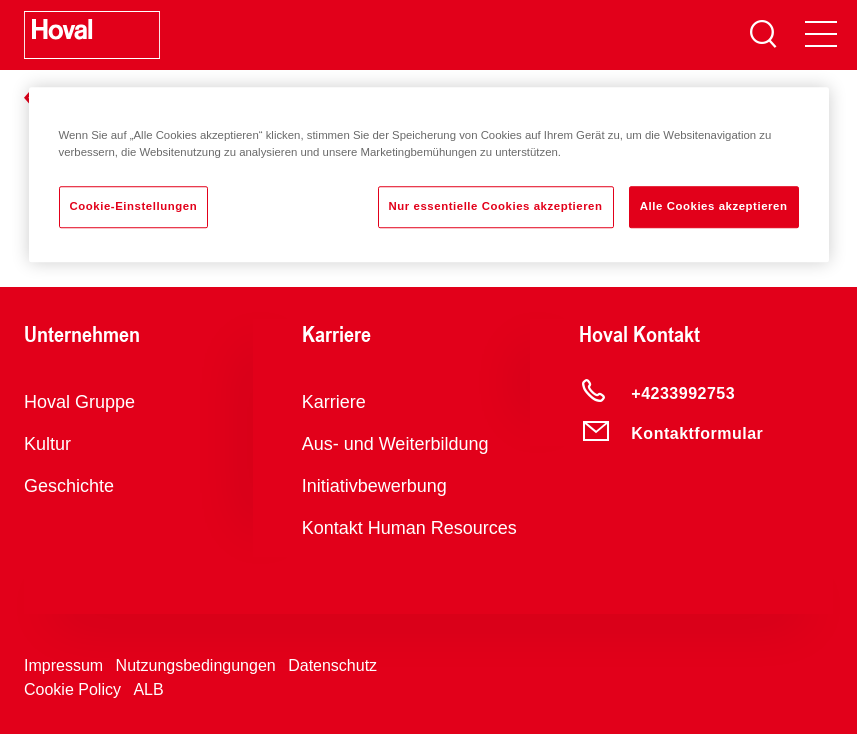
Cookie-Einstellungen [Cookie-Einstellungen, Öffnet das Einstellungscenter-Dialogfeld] (134, 206)
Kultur (47, 444)
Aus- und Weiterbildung (395, 444)
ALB (148, 689)
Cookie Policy (72, 689)
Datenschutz (332, 665)
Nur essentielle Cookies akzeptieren (496, 206)
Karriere (334, 402)
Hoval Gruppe (79, 402)
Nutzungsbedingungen (196, 665)
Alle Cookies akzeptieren (714, 206)
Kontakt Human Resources (409, 528)
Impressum (63, 665)
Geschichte (69, 486)
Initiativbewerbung (374, 486)
